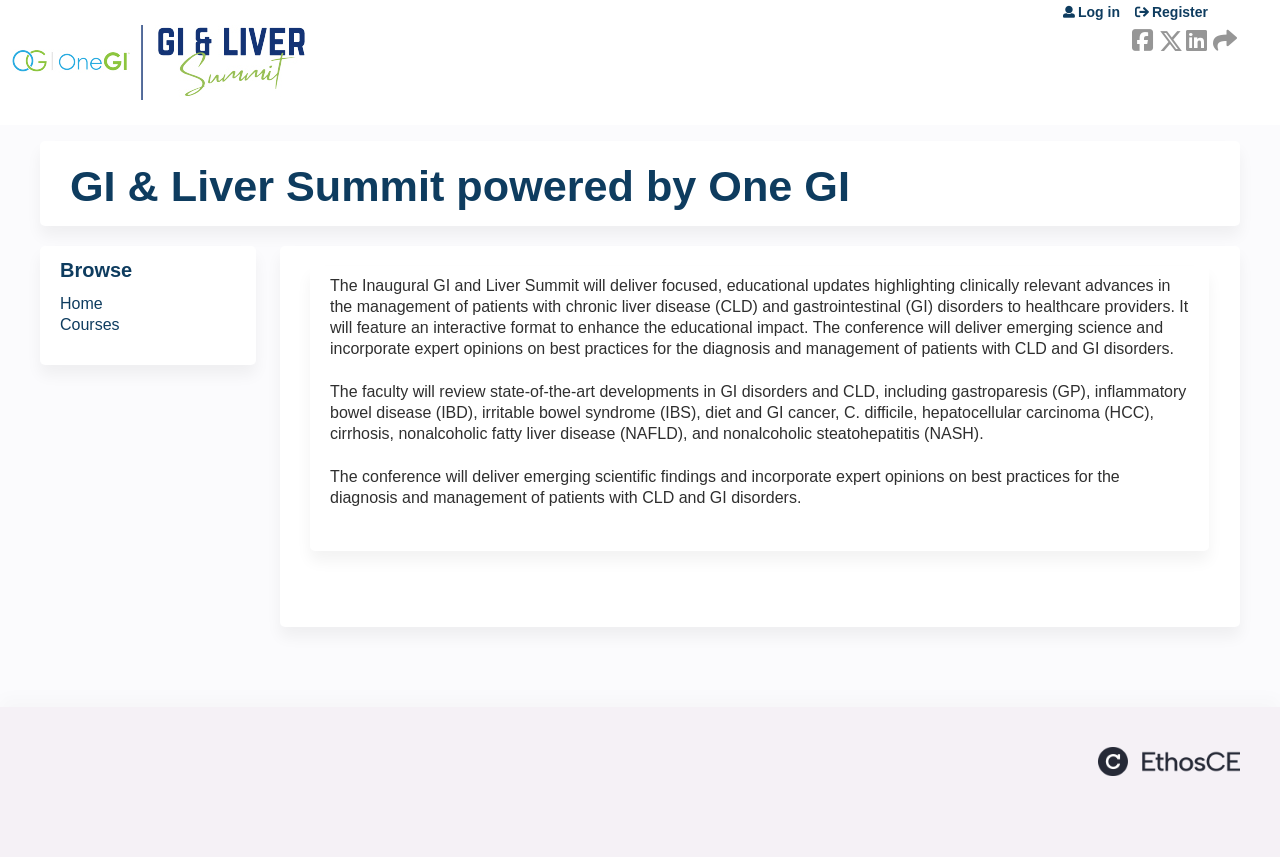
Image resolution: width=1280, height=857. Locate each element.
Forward (1223, 37)
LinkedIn (1196, 37)
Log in (1099, 12)
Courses (90, 324)
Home (81, 303)
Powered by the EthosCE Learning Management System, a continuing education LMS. (1169, 761)
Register (1180, 12)
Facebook (1142, 37)
